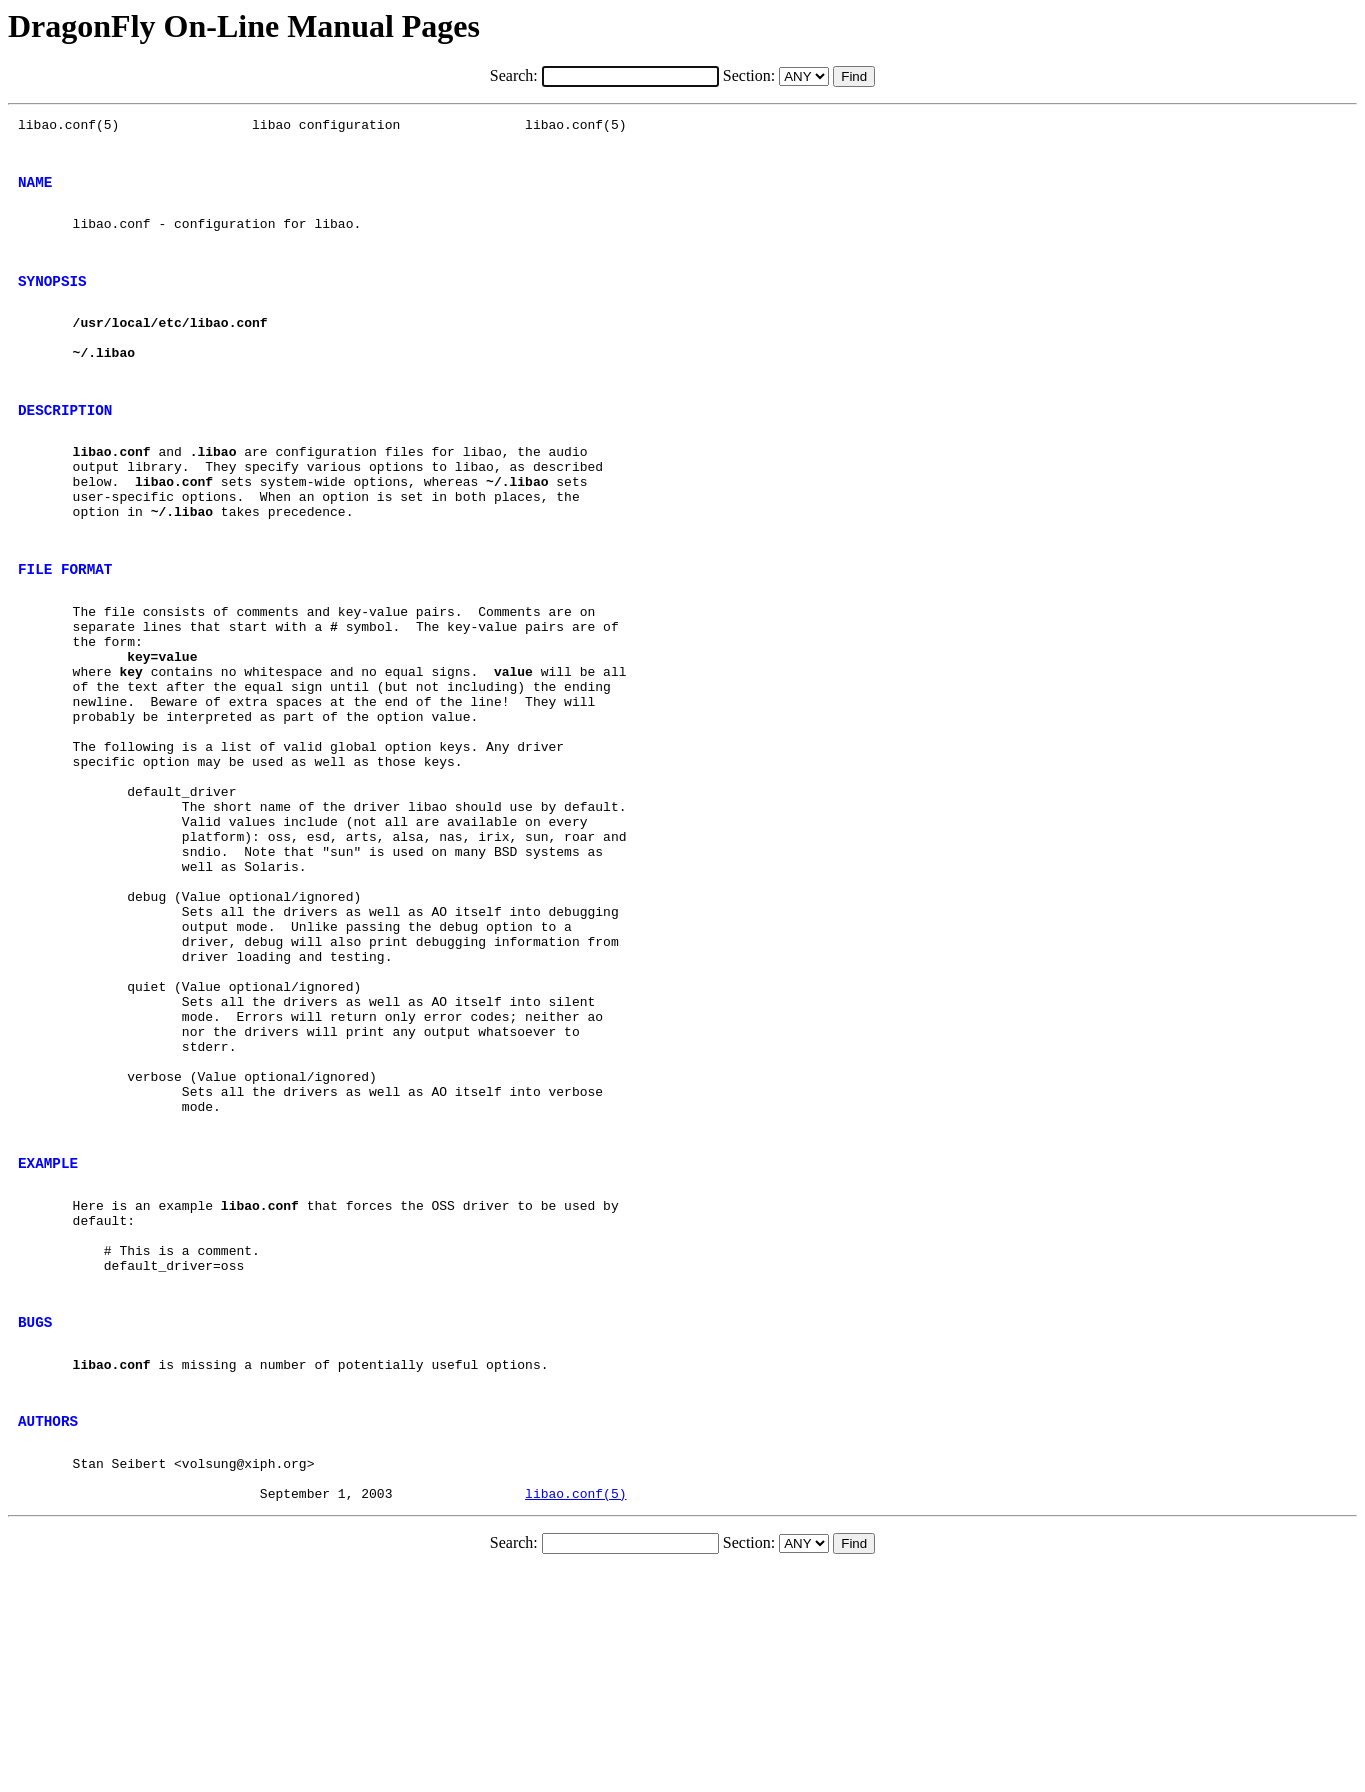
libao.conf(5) (575, 1715)
